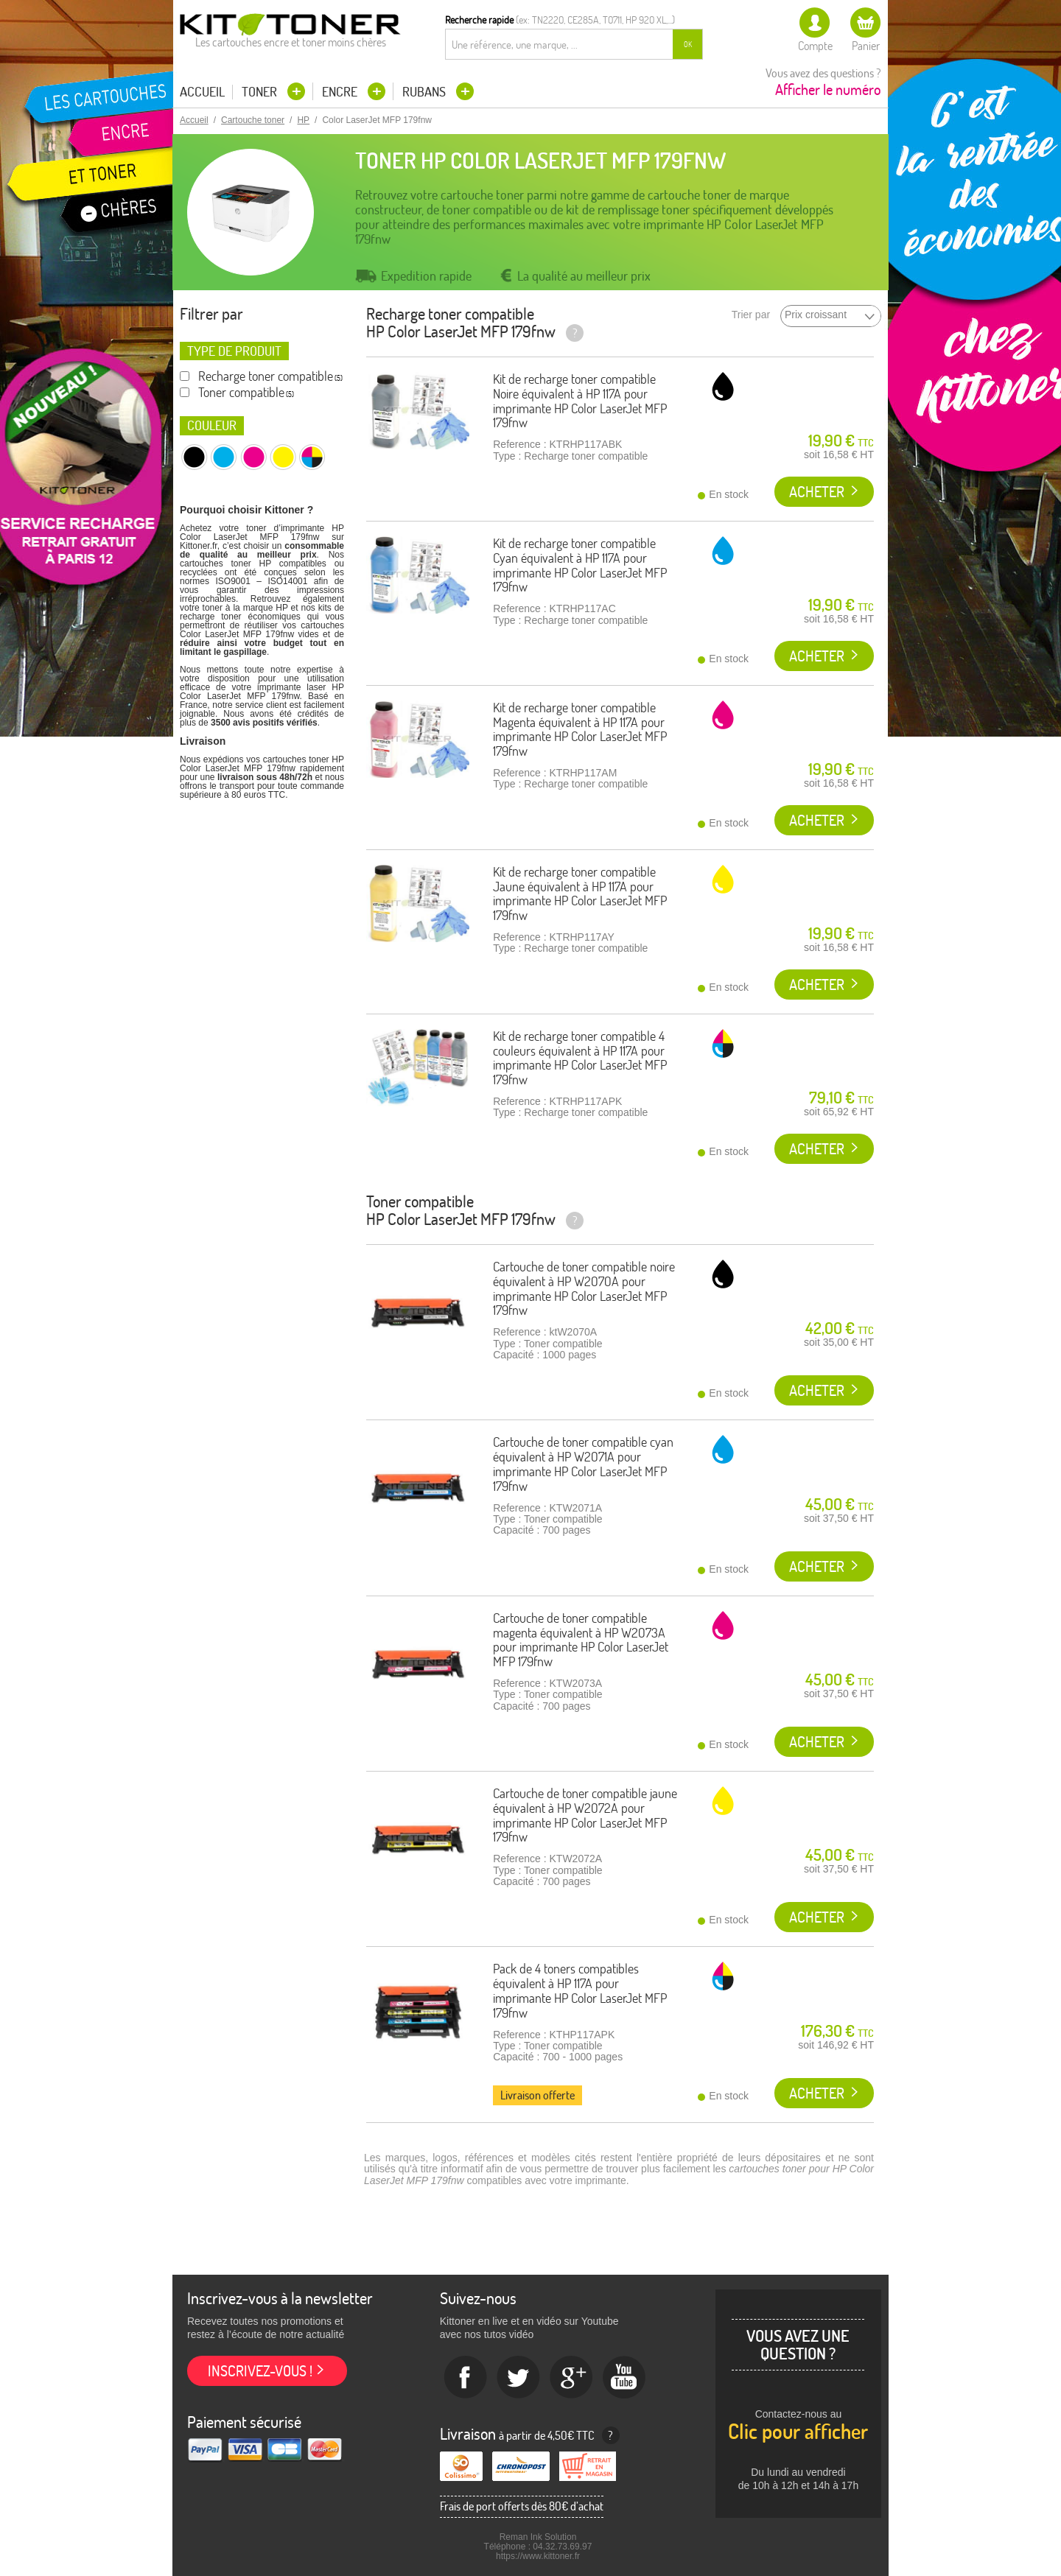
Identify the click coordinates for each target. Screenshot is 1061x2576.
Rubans (425, 91)
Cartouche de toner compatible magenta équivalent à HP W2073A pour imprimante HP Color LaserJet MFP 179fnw (580, 1640)
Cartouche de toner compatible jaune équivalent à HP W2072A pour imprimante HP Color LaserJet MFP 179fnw (585, 1815)
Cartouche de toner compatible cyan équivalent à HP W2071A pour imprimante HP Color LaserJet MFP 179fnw (583, 1463)
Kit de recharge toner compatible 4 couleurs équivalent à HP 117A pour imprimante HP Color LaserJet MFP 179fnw (580, 1058)
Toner (261, 91)
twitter (519, 2378)
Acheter (816, 491)
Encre (341, 91)
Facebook (466, 2378)
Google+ (572, 2378)
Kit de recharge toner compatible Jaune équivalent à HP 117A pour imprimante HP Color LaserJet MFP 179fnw (580, 893)
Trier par (751, 314)
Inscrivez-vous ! (260, 2371)
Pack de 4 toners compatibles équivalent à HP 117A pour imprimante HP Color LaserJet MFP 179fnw (580, 1990)
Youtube (625, 2378)
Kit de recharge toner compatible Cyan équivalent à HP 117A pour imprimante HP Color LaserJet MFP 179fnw (580, 565)
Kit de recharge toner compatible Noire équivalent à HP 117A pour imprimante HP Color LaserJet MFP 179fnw (580, 401)
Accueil (202, 92)
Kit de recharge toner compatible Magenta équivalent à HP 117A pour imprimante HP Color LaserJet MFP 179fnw (580, 729)
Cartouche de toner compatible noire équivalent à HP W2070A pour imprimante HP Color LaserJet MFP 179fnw (584, 1288)
